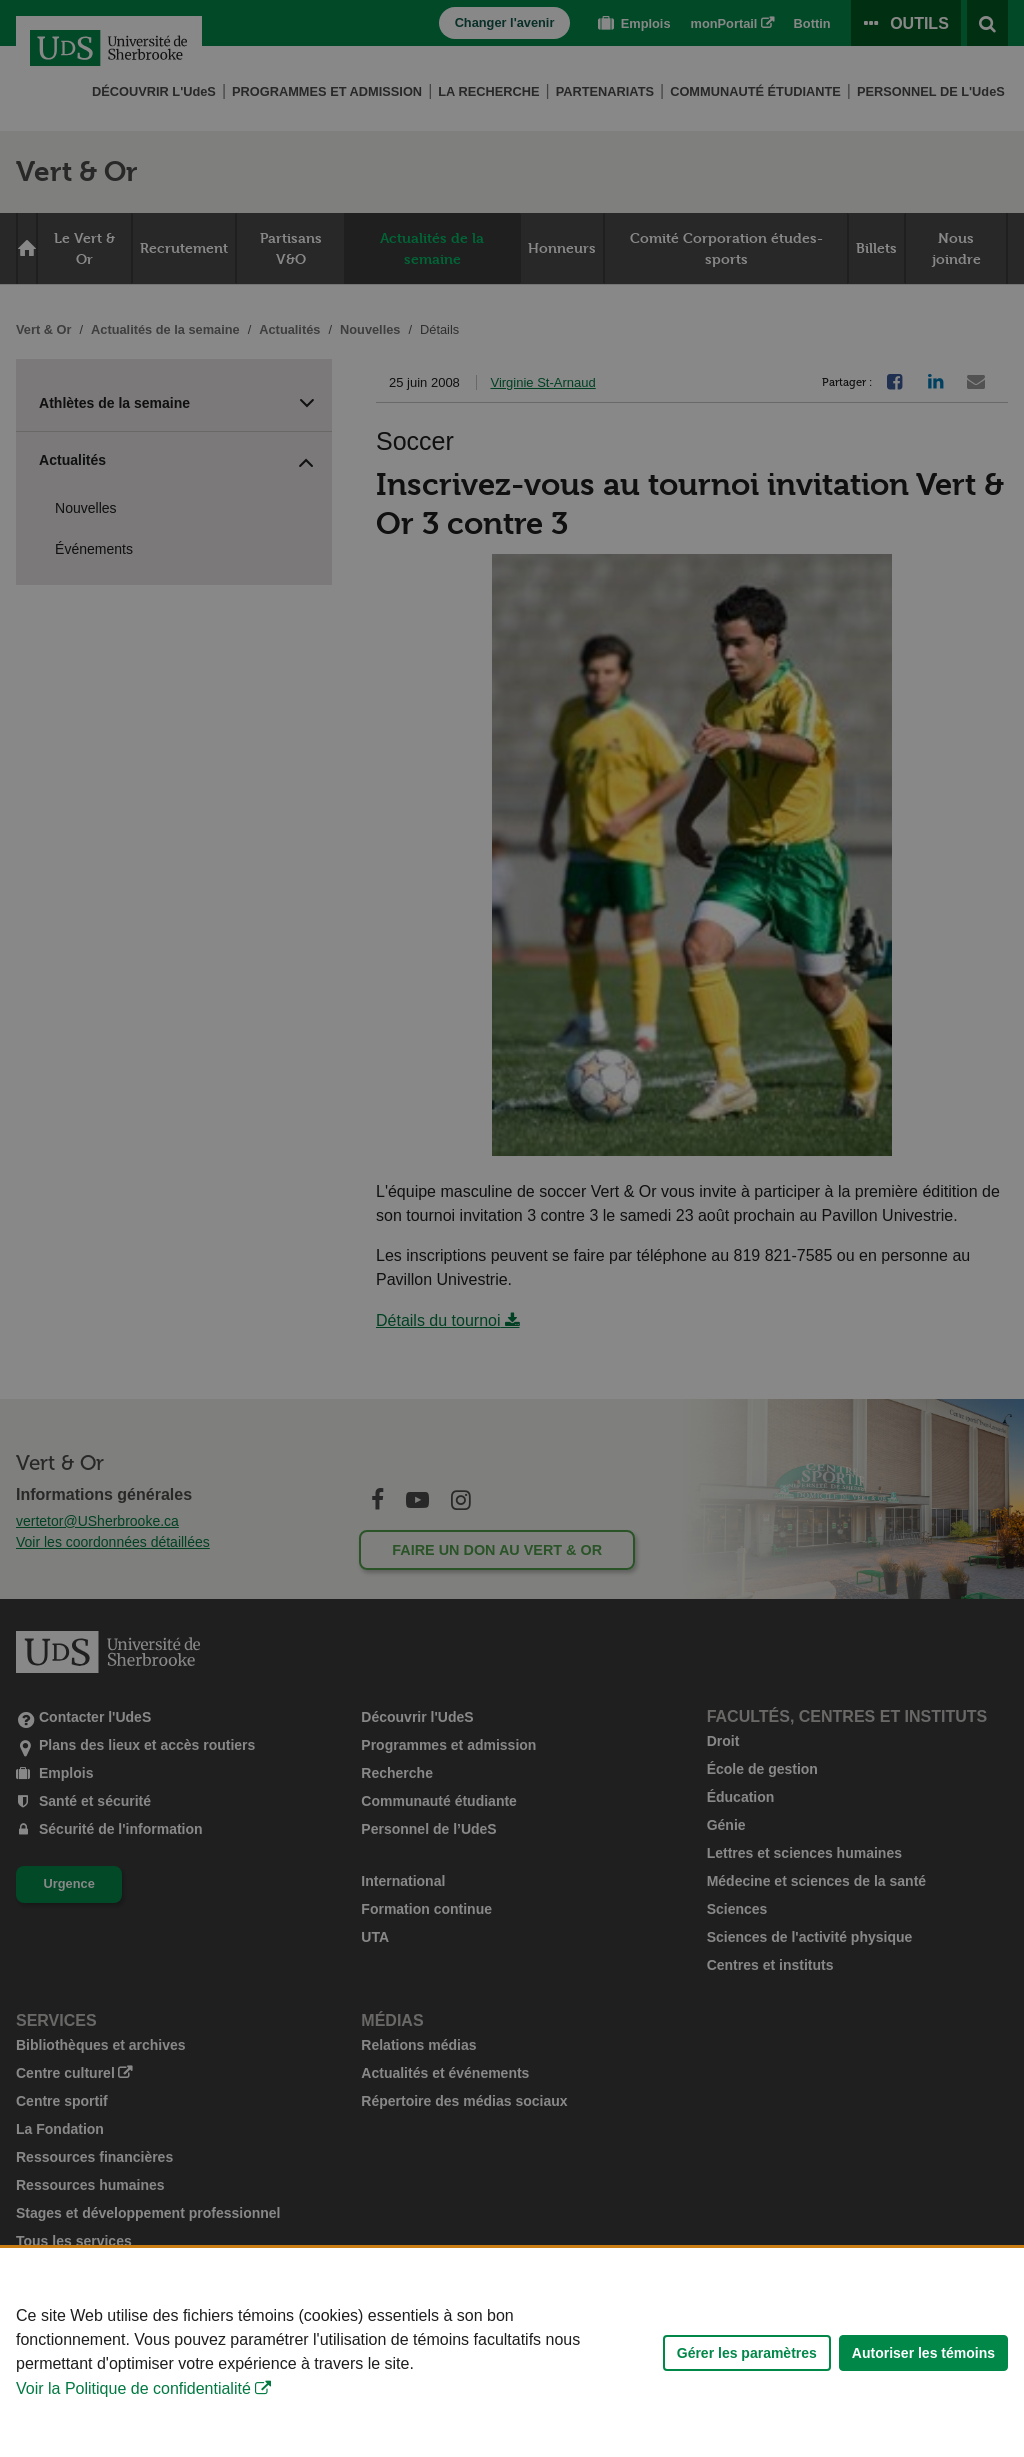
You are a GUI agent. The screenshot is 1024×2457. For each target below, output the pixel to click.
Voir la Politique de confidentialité (133, 2420)
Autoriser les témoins (923, 2384)
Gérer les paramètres (747, 2384)
